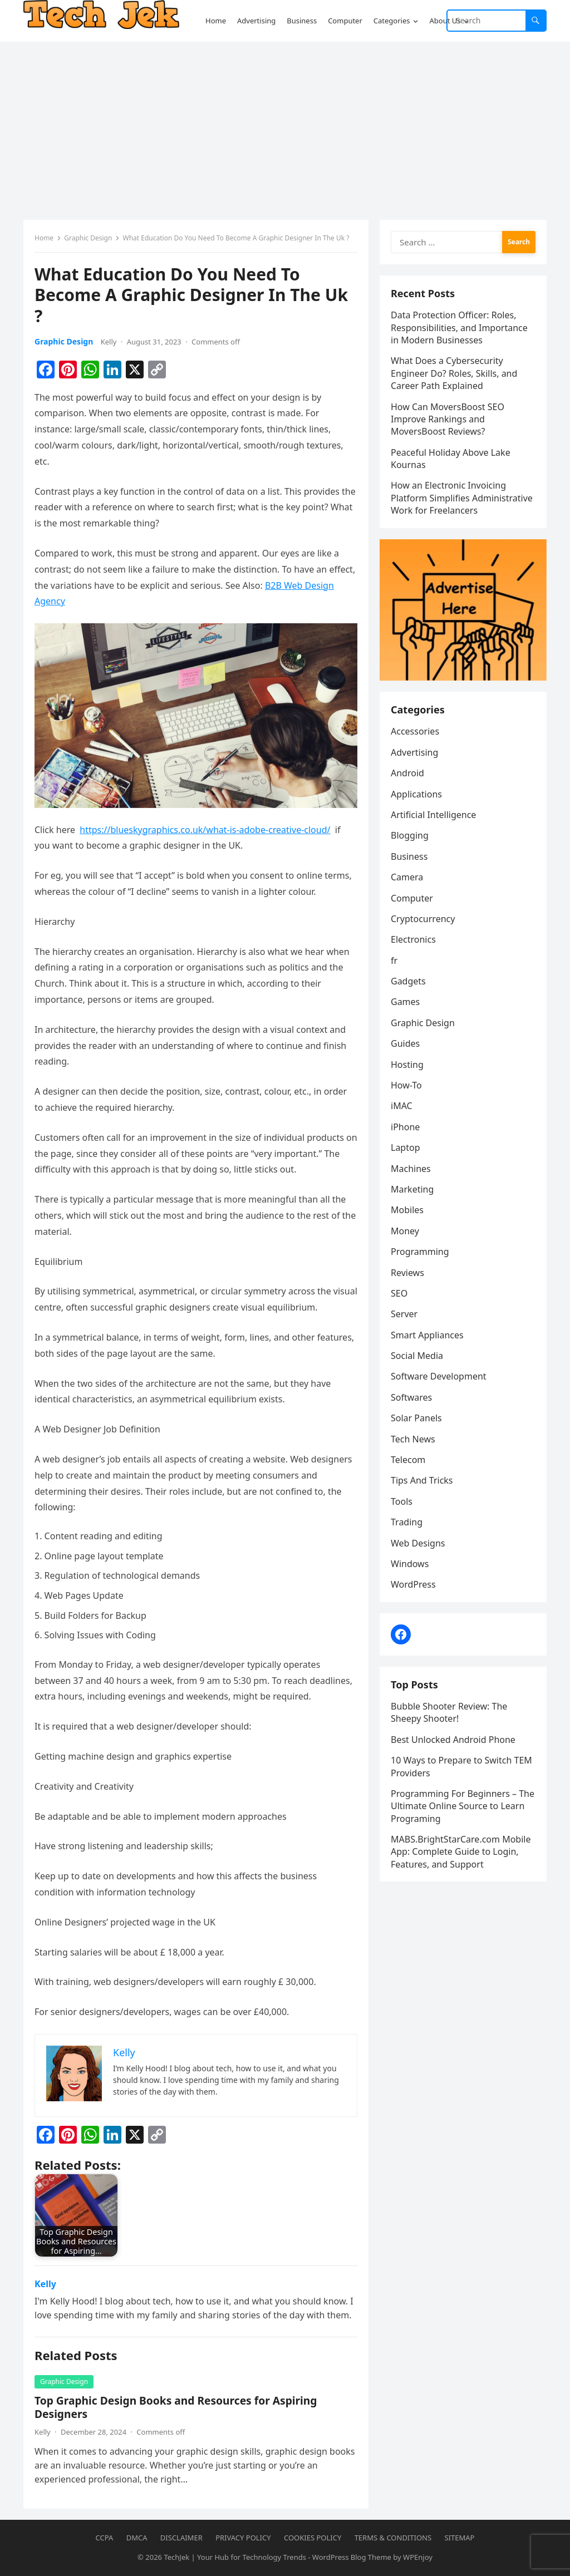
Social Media (417, 1355)
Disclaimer (181, 2538)
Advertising (414, 752)
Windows (410, 1564)
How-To (406, 1085)
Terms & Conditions (393, 2538)
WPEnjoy (418, 2557)
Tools (401, 1501)
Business (409, 856)
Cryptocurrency (423, 919)
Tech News (413, 1439)
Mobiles (407, 1210)
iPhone (405, 1127)
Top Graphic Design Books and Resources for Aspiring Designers (176, 2407)
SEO (399, 1293)
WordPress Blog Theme (351, 2557)
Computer (412, 898)
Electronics (413, 939)
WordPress (413, 1584)
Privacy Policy (243, 2538)
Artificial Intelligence (433, 815)
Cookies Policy (312, 2538)
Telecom (408, 1460)
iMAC (401, 1106)
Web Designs (418, 1543)
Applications (416, 794)
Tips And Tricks (422, 1480)
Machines (411, 1169)
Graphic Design (88, 238)
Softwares (411, 1397)
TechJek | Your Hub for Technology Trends (235, 2557)
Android (407, 773)
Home (44, 238)
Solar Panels (416, 1418)
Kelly (109, 342)
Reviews (407, 1273)
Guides (405, 1043)
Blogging (410, 835)
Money (405, 1231)
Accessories (415, 731)
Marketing (412, 1189)
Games (405, 1002)
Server (404, 1314)
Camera (407, 877)
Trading (406, 1522)
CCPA (105, 2538)
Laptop (405, 1147)
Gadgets (408, 981)
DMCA (137, 2538)
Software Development (439, 1376)
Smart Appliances (427, 1335)
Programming (420, 1251)
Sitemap (459, 2538)
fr (394, 960)
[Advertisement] (285, 125)
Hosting (407, 1064)
